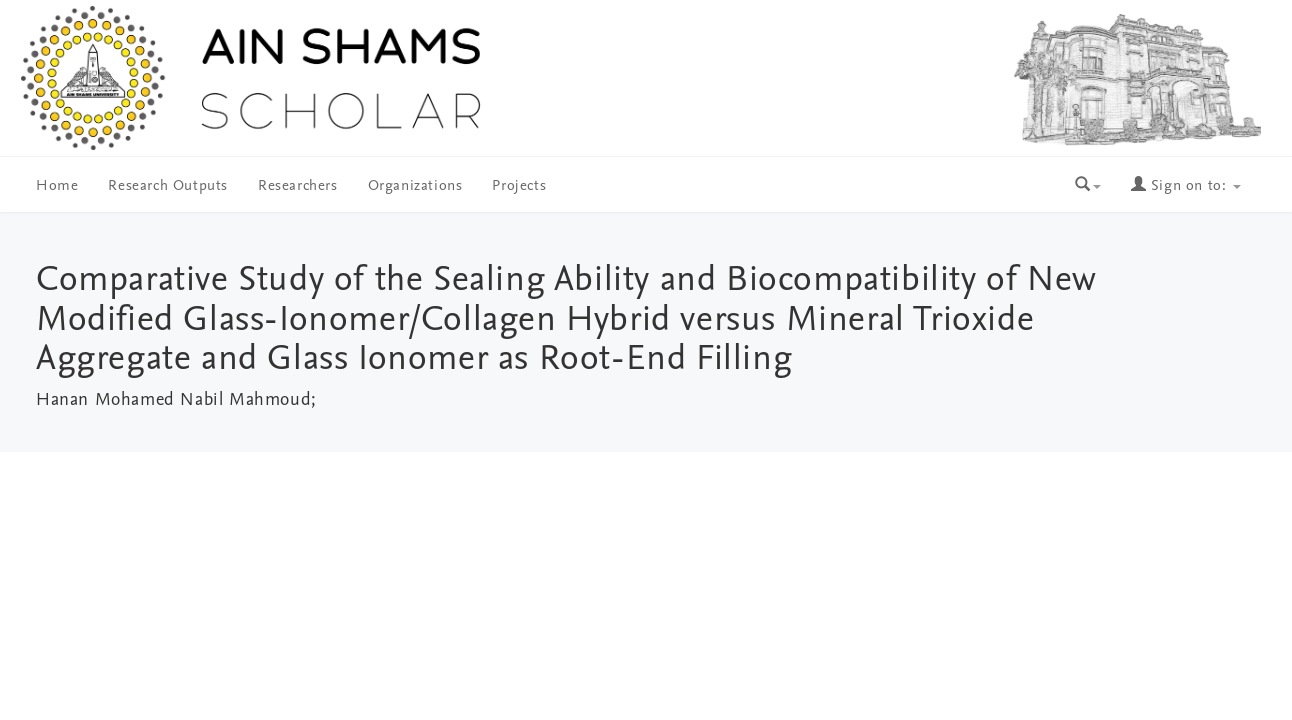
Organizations (415, 186)
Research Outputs (168, 186)
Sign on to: (1186, 186)
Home (57, 186)
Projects (519, 186)
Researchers (298, 186)
